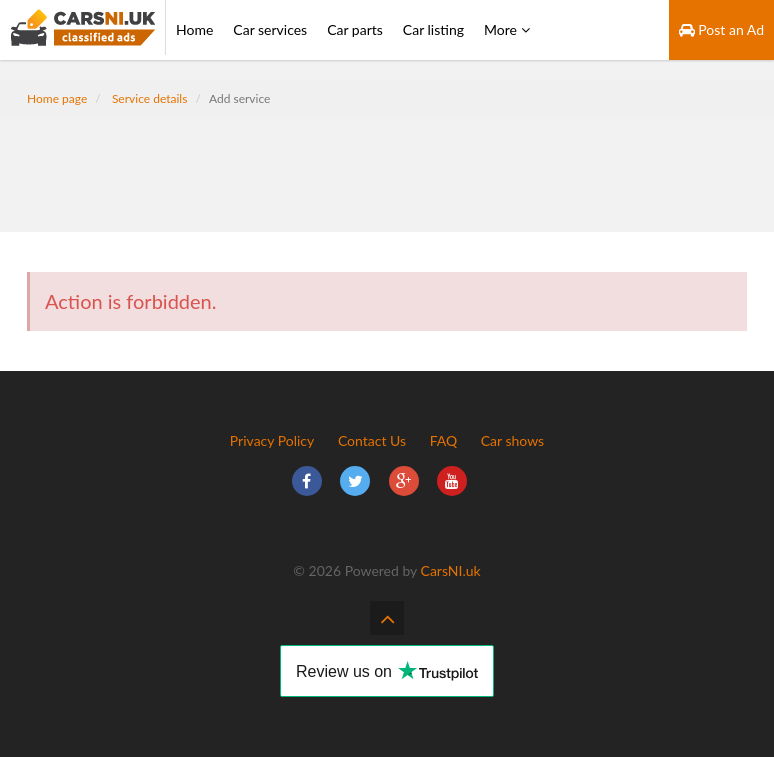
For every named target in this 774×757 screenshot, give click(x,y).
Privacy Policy (272, 440)
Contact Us (372, 440)
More (507, 29)
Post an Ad (721, 29)
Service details (149, 98)
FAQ (444, 440)
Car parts (355, 29)
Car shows (512, 440)
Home (194, 29)
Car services (270, 29)
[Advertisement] (387, 162)
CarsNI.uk (451, 570)
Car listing (433, 29)
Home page (57, 98)
